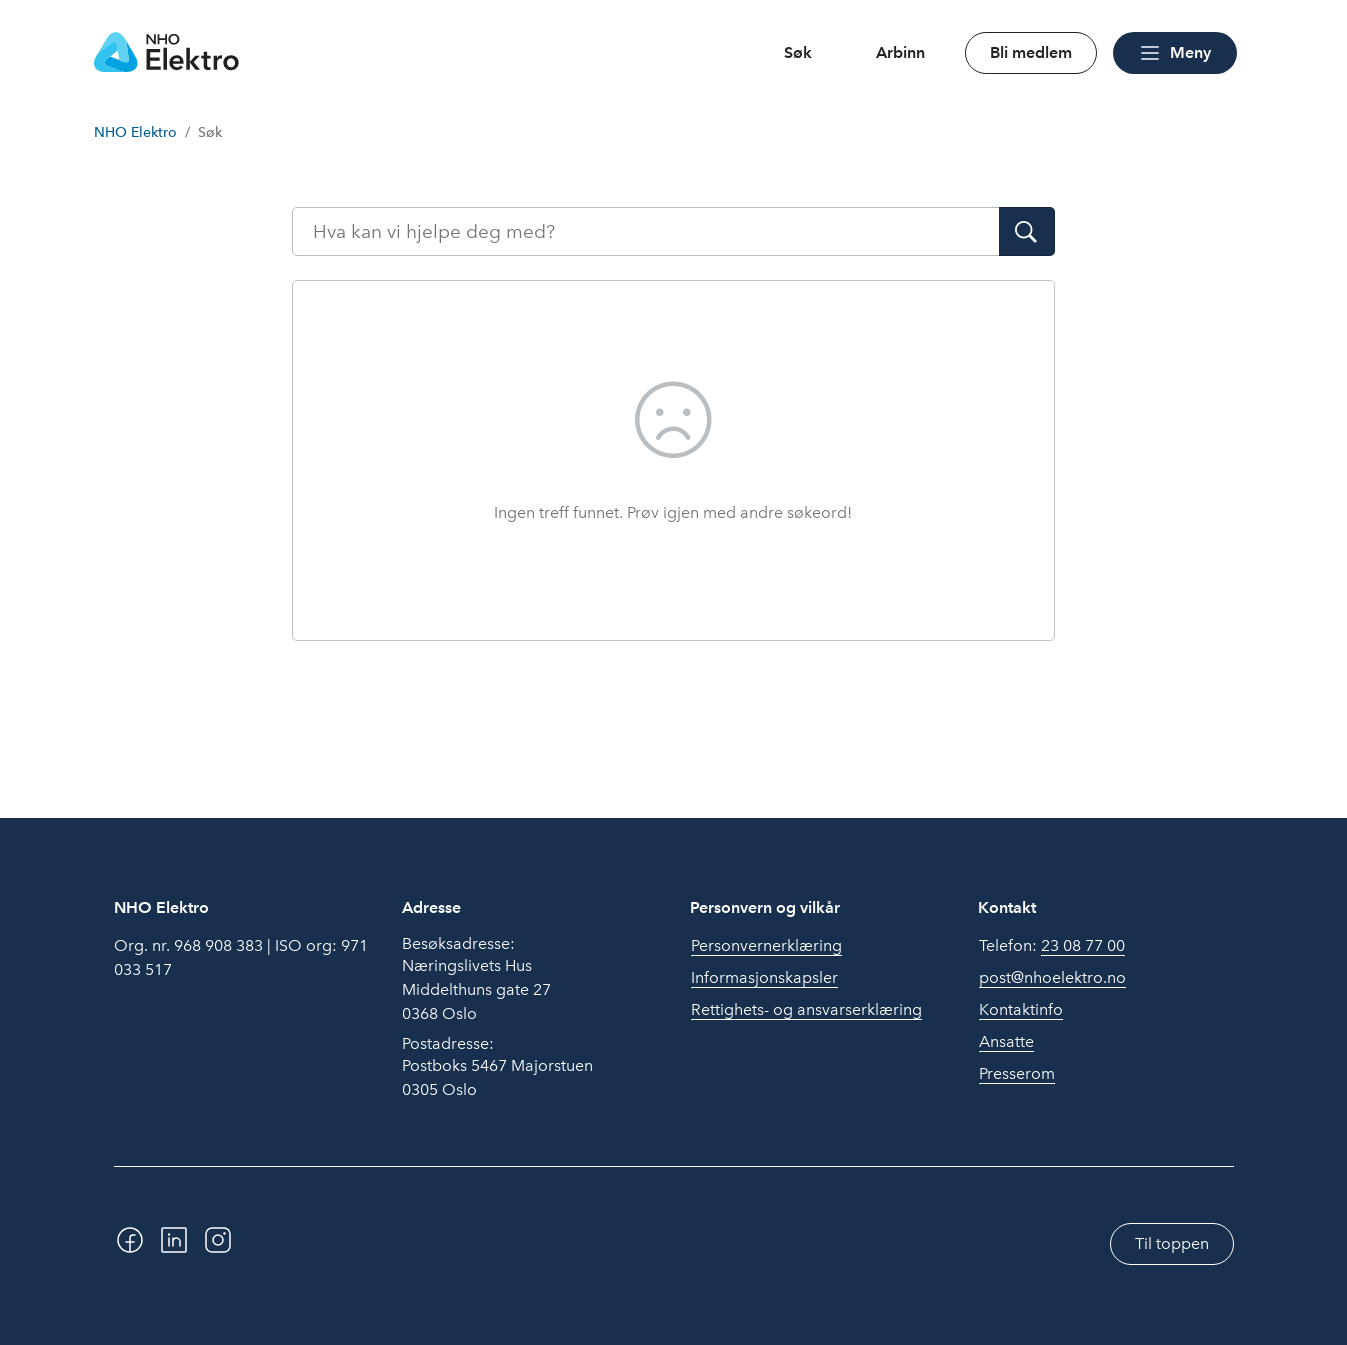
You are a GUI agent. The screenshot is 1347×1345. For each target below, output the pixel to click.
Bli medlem (1031, 52)
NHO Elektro (135, 132)
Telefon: (1052, 946)
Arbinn (900, 52)
